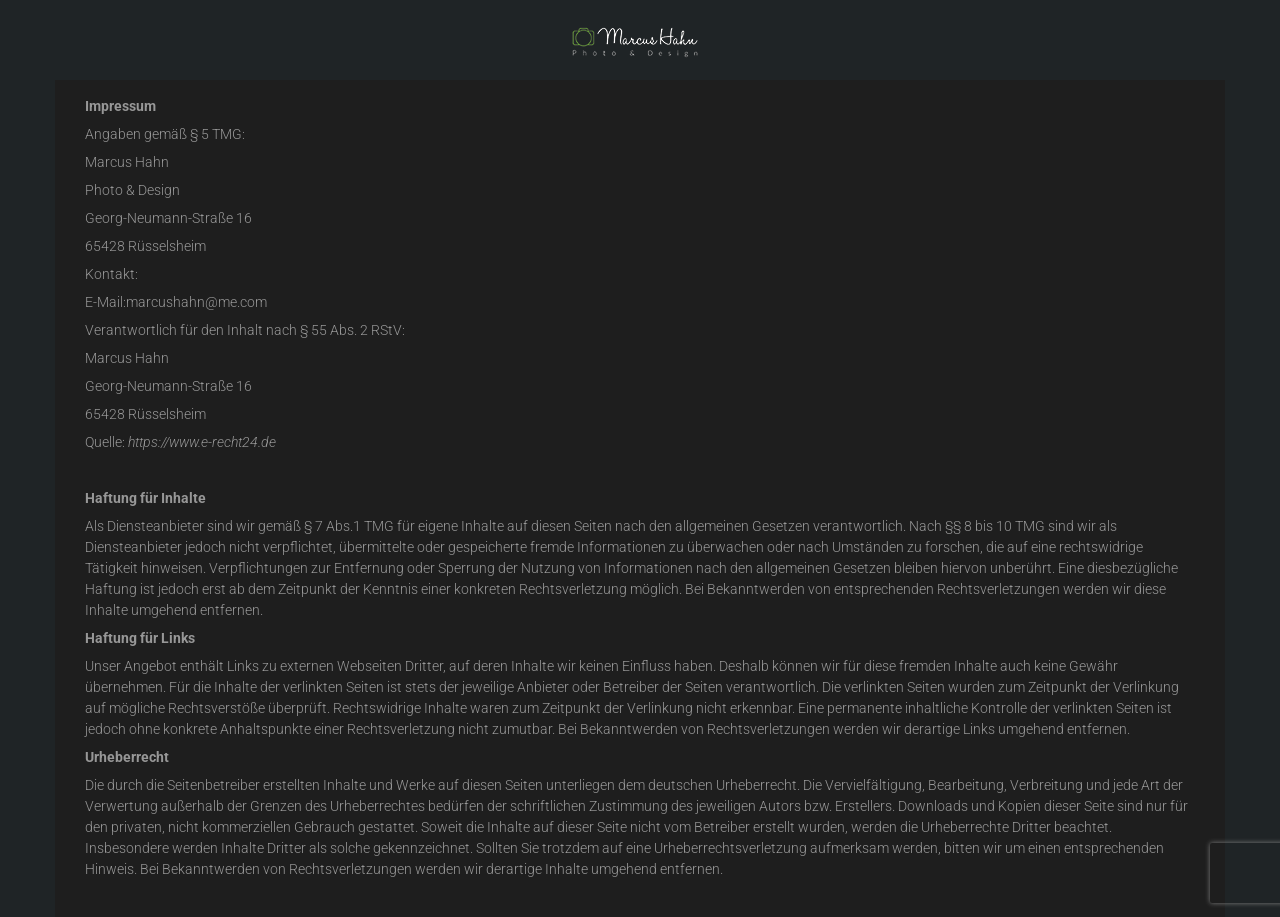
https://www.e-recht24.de (202, 442)
